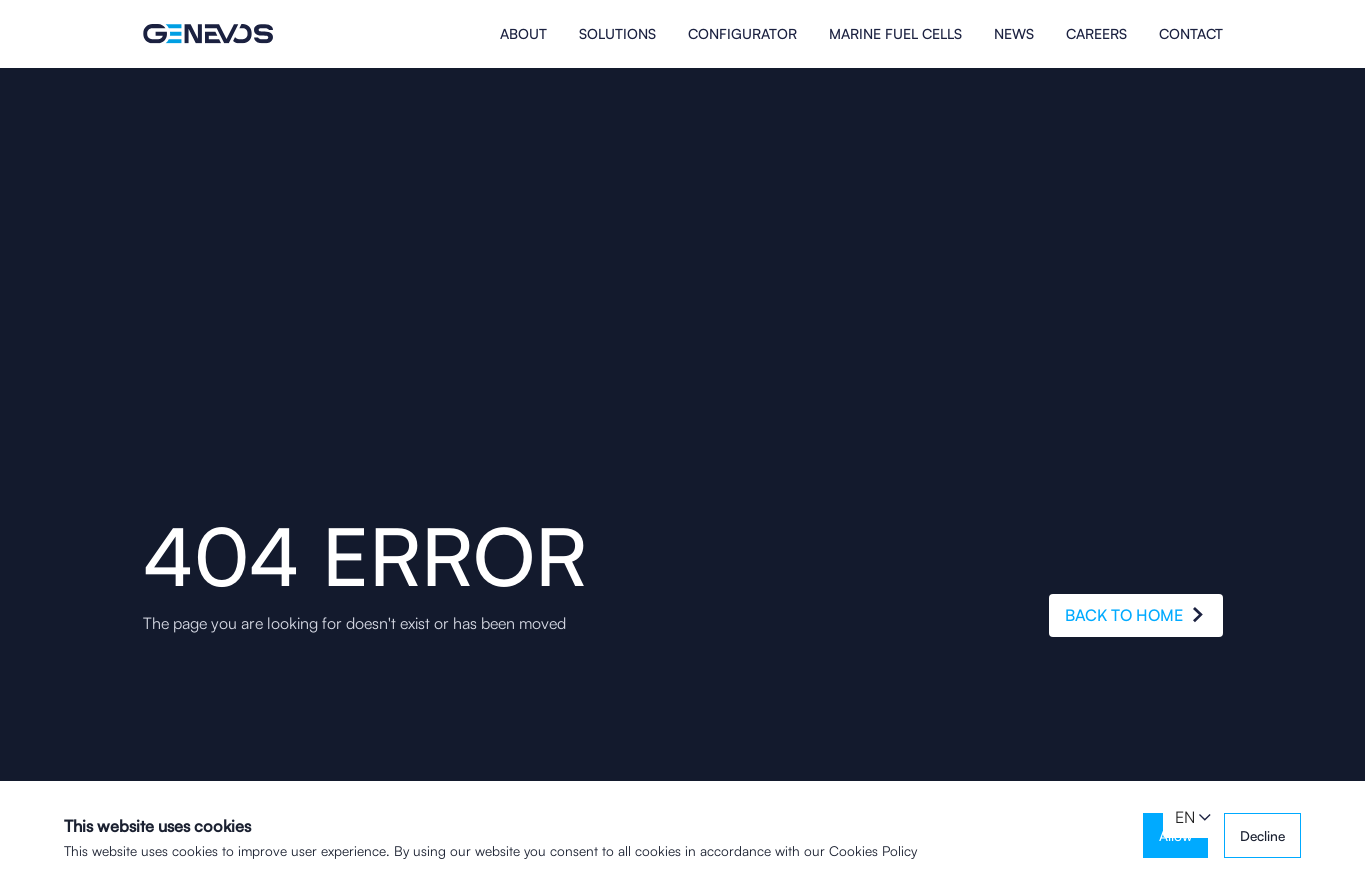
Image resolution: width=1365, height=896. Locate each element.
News (1014, 34)
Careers (1096, 34)
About (523, 34)
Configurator (742, 34)
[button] (1193, 818)
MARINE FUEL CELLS (895, 34)
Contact (1191, 34)
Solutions (617, 34)
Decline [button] (1262, 835)
